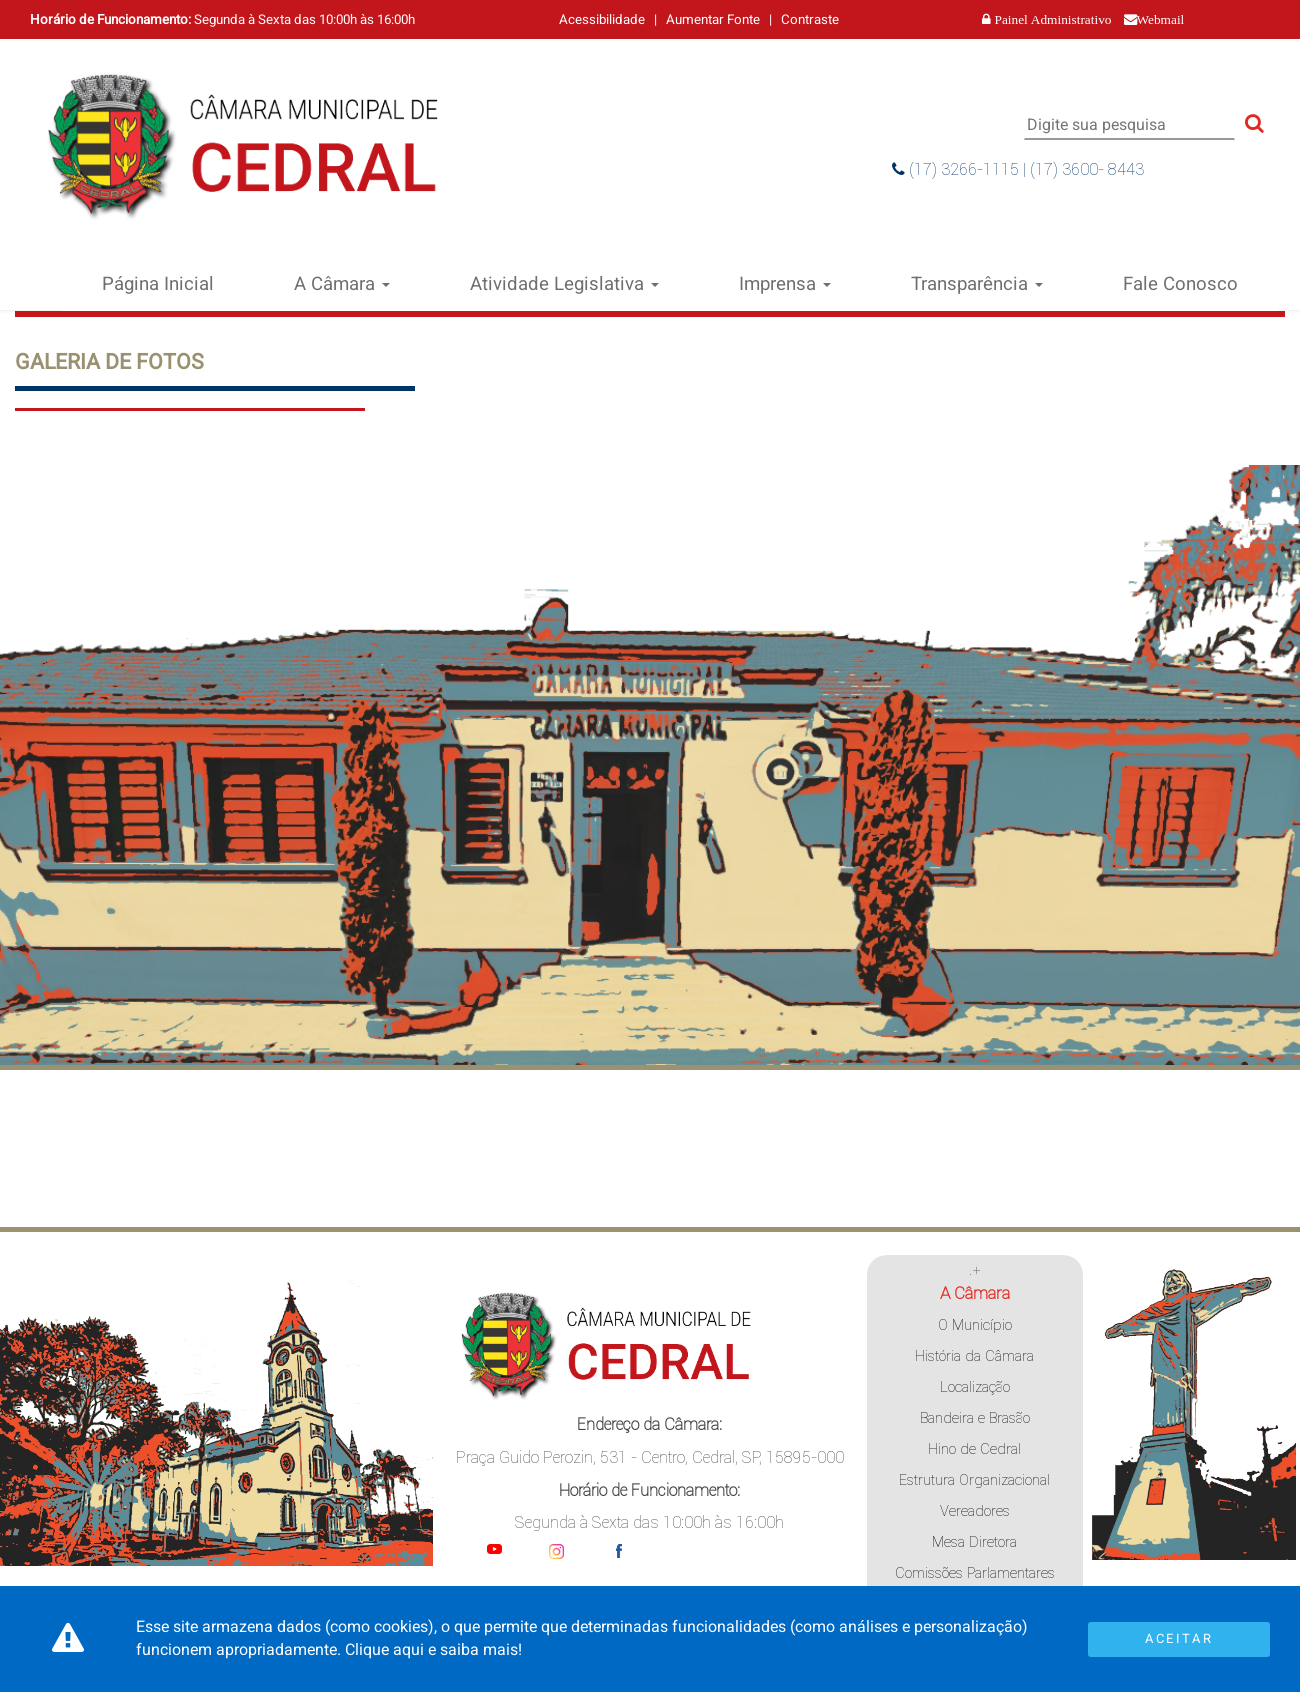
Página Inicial (158, 284)
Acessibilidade (602, 19)
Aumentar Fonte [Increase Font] (713, 19)
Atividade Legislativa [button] (564, 284)
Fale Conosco (1180, 284)
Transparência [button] (977, 284)
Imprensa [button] (785, 284)
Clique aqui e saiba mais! (433, 1649)
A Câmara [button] (342, 284)
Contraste (810, 19)
